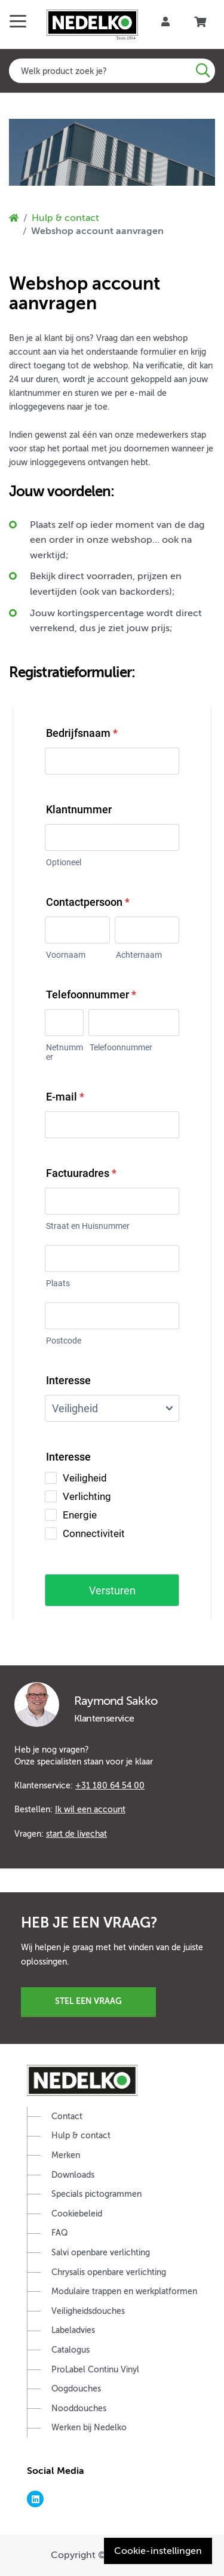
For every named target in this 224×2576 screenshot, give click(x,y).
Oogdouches (76, 2388)
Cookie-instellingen (158, 2551)
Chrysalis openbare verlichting (108, 2272)
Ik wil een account (90, 1809)
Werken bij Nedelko (89, 2427)
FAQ (59, 2232)
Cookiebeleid (76, 2213)
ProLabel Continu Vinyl (95, 2369)
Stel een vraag (88, 2001)
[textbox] (112, 71)
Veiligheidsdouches (88, 2311)
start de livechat (76, 1834)
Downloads (72, 2175)
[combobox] (112, 71)
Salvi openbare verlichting (100, 2252)
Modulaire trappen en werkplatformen (124, 2291)
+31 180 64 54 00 (110, 1785)
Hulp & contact (65, 218)
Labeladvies (73, 2330)
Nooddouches (78, 2408)
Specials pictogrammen (96, 2194)
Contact (66, 2116)
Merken (65, 2155)
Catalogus (70, 2350)
